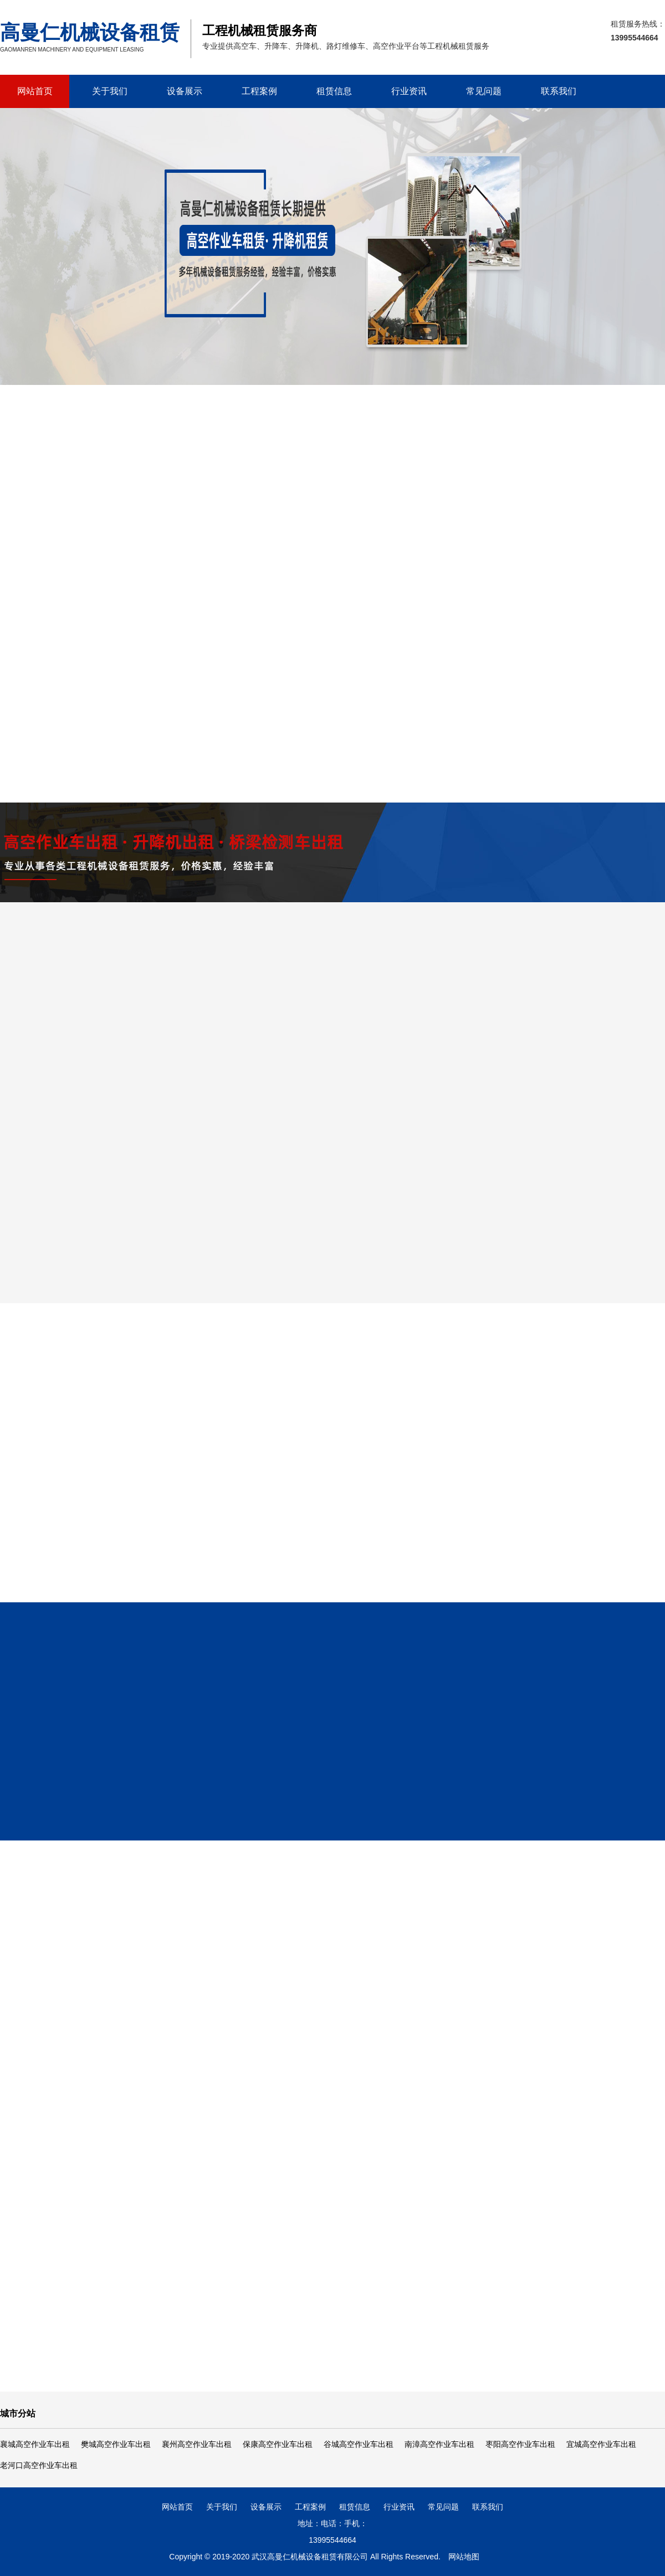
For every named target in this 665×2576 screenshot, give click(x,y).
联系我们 (558, 91)
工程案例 (259, 91)
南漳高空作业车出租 (439, 2444)
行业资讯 (409, 91)
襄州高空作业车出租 (197, 2444)
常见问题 (484, 91)
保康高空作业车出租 (278, 2444)
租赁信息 (334, 91)
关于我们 (109, 91)
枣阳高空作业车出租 (520, 2444)
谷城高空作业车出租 (358, 2444)
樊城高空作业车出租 (116, 2444)
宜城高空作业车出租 (601, 2444)
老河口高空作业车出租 (39, 2465)
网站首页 (35, 91)
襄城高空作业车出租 (35, 2444)
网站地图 (463, 2556)
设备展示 (184, 91)
